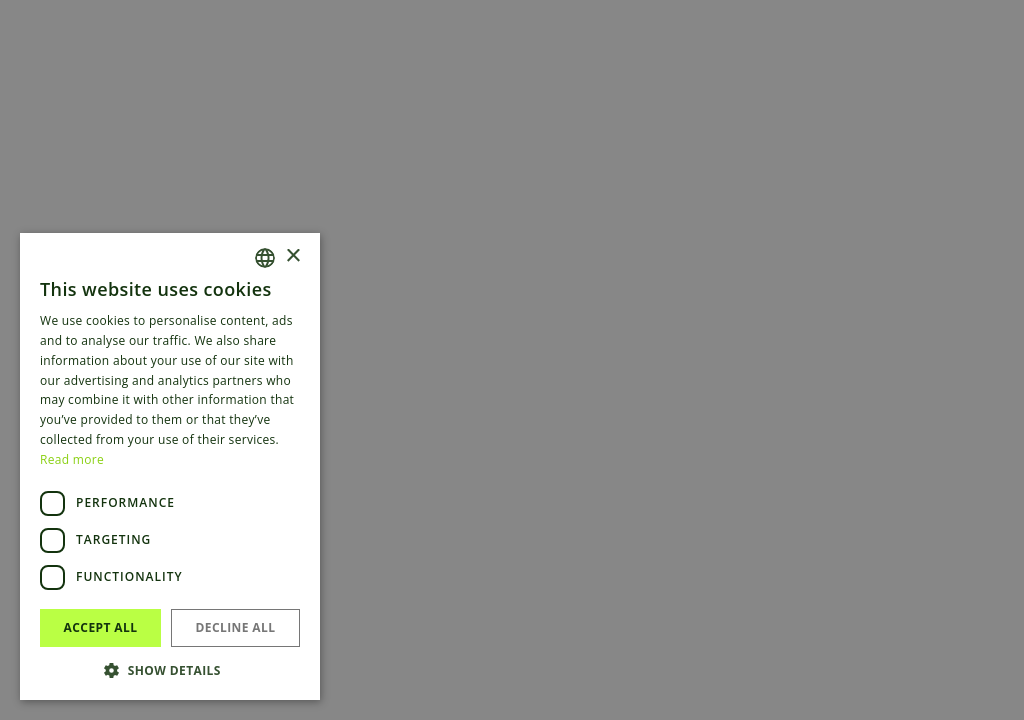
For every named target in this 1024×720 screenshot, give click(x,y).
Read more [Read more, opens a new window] (72, 459)
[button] (170, 670)
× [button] (292, 256)
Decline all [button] (236, 627)
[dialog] (512, 360)
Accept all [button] (101, 627)
